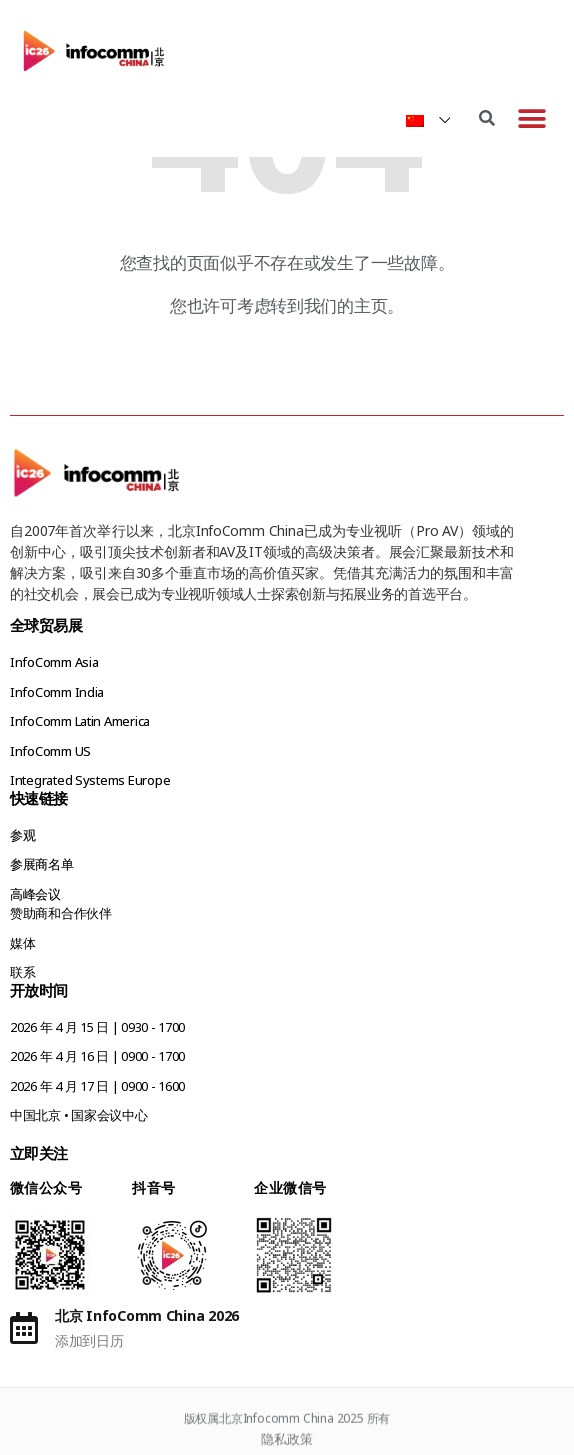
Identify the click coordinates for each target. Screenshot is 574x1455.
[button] (531, 118)
